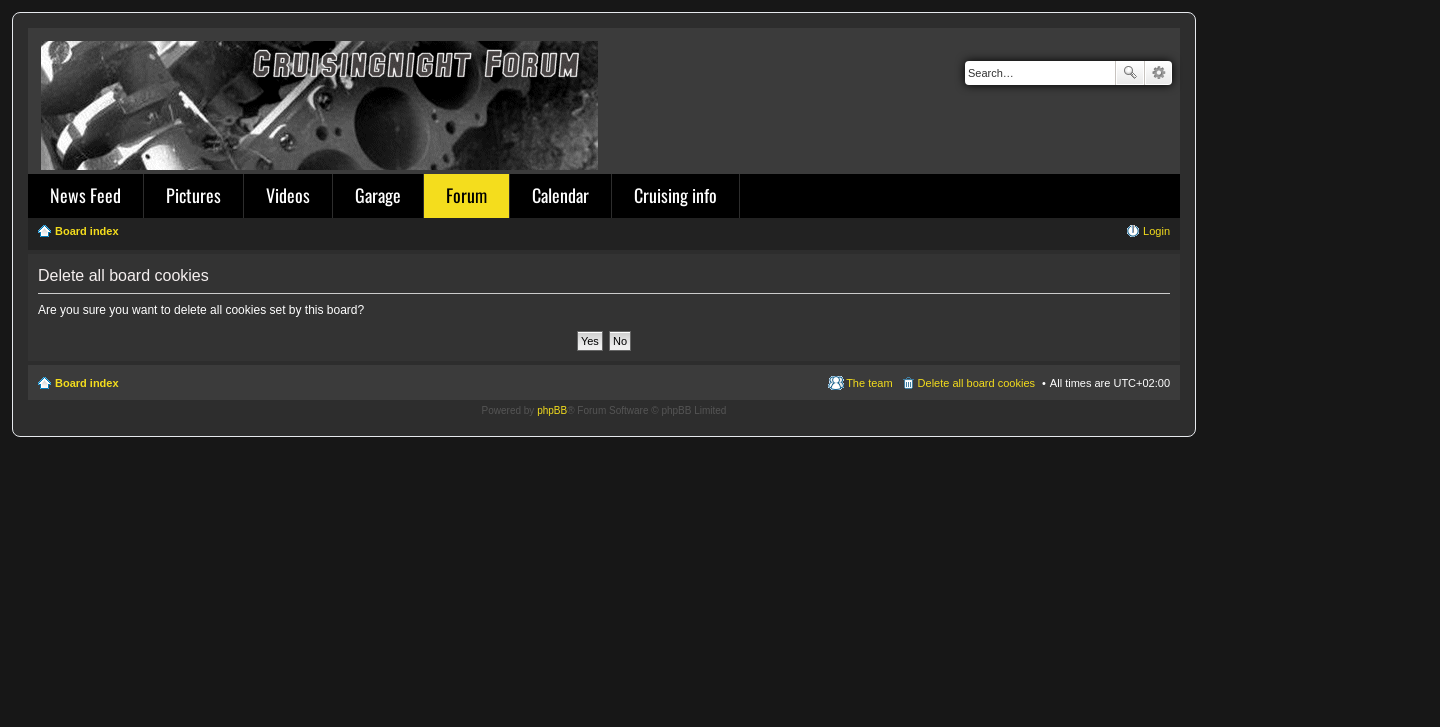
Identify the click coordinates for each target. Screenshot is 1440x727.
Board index (87, 383)
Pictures (193, 195)
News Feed (85, 195)
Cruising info (675, 195)
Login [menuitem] (1156, 231)
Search (1130, 73)
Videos (288, 195)
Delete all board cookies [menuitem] (976, 383)
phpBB (552, 410)
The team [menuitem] (869, 383)
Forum (466, 195)
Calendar (560, 195)
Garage (378, 195)
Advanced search (1158, 73)
